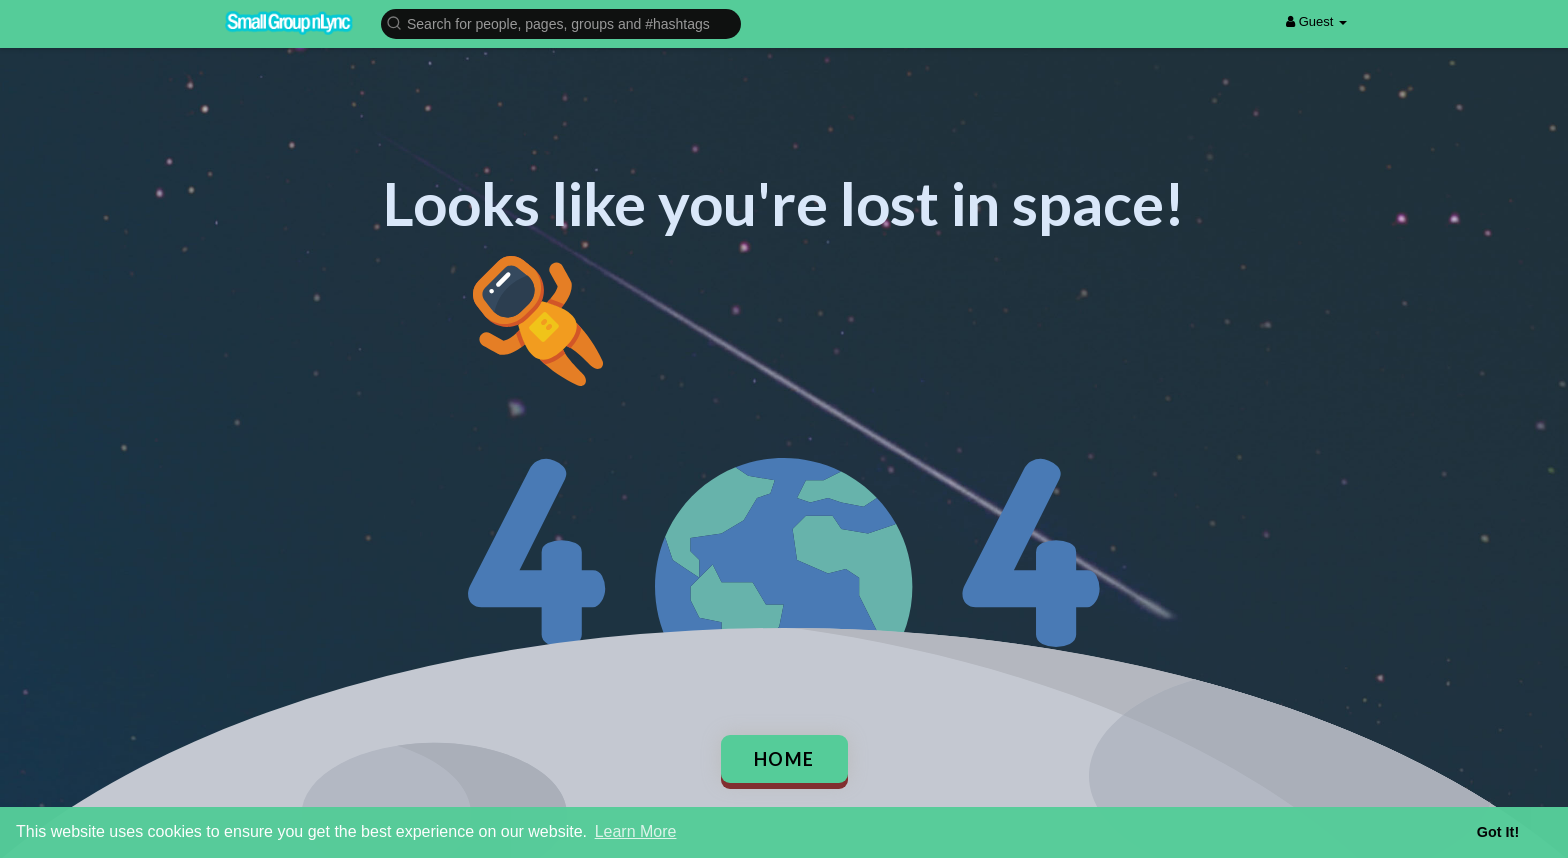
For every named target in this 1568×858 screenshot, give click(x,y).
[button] (561, 22)
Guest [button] (1316, 21)
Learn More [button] (636, 831)
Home (784, 759)
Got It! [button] (1498, 832)
